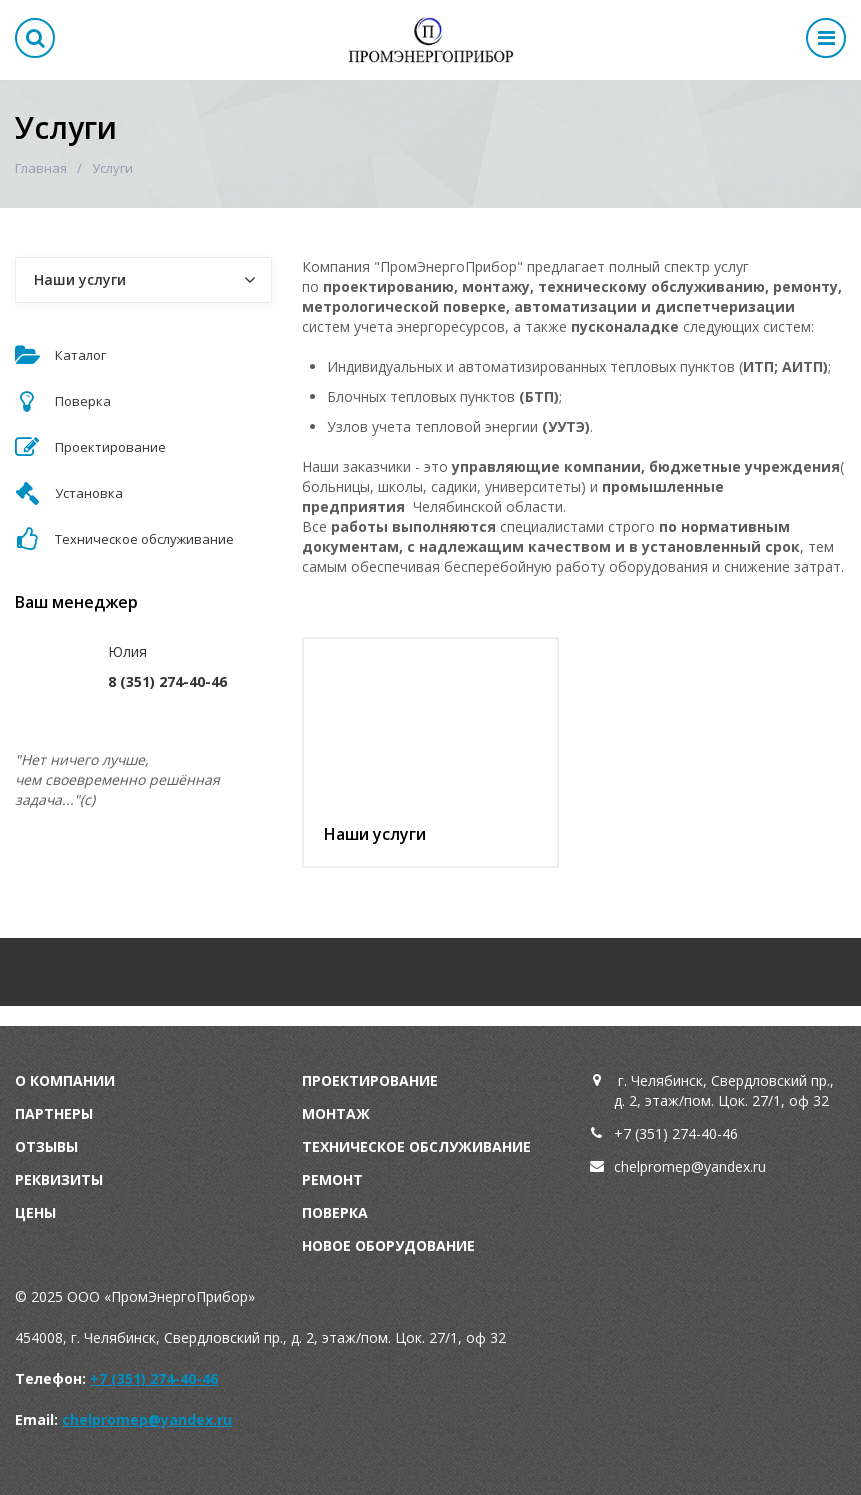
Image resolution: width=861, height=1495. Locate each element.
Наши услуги (375, 834)
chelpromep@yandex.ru (147, 1419)
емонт (337, 1179)
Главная (41, 168)
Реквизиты (59, 1179)
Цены (35, 1212)
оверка (340, 1212)
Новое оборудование (388, 1245)
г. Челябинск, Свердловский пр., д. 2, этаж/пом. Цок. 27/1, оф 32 (724, 1090)
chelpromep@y (662, 1166)
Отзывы (46, 1146)
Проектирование (370, 1080)
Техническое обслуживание (416, 1146)
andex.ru (738, 1166)
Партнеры (54, 1113)
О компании (65, 1080)
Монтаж (336, 1113)
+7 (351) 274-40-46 (676, 1133)
